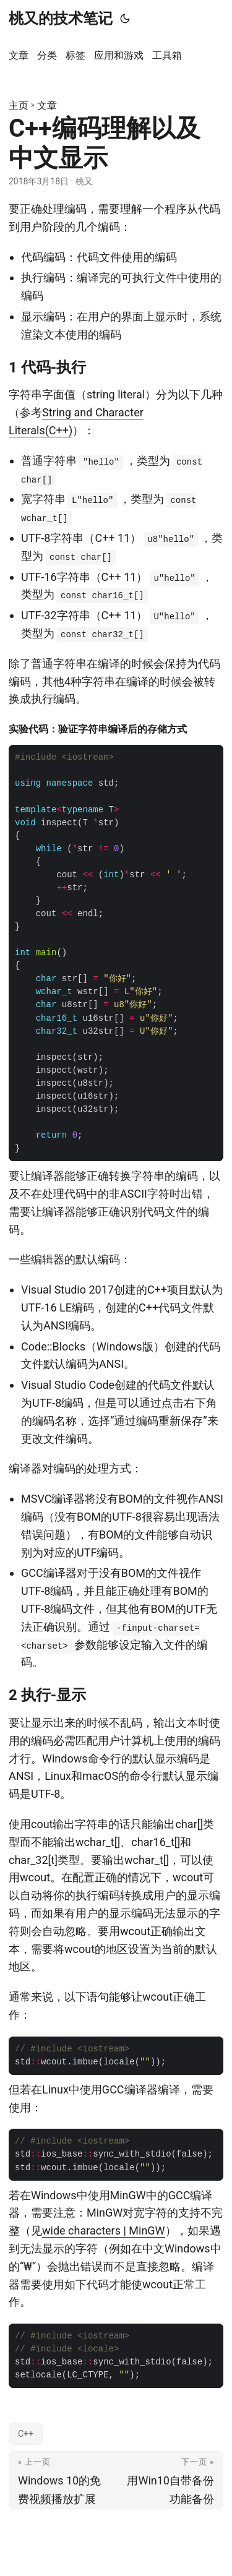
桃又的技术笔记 (61, 18)
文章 (47, 105)
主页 (18, 105)
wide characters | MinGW (103, 2230)
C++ (25, 2434)
